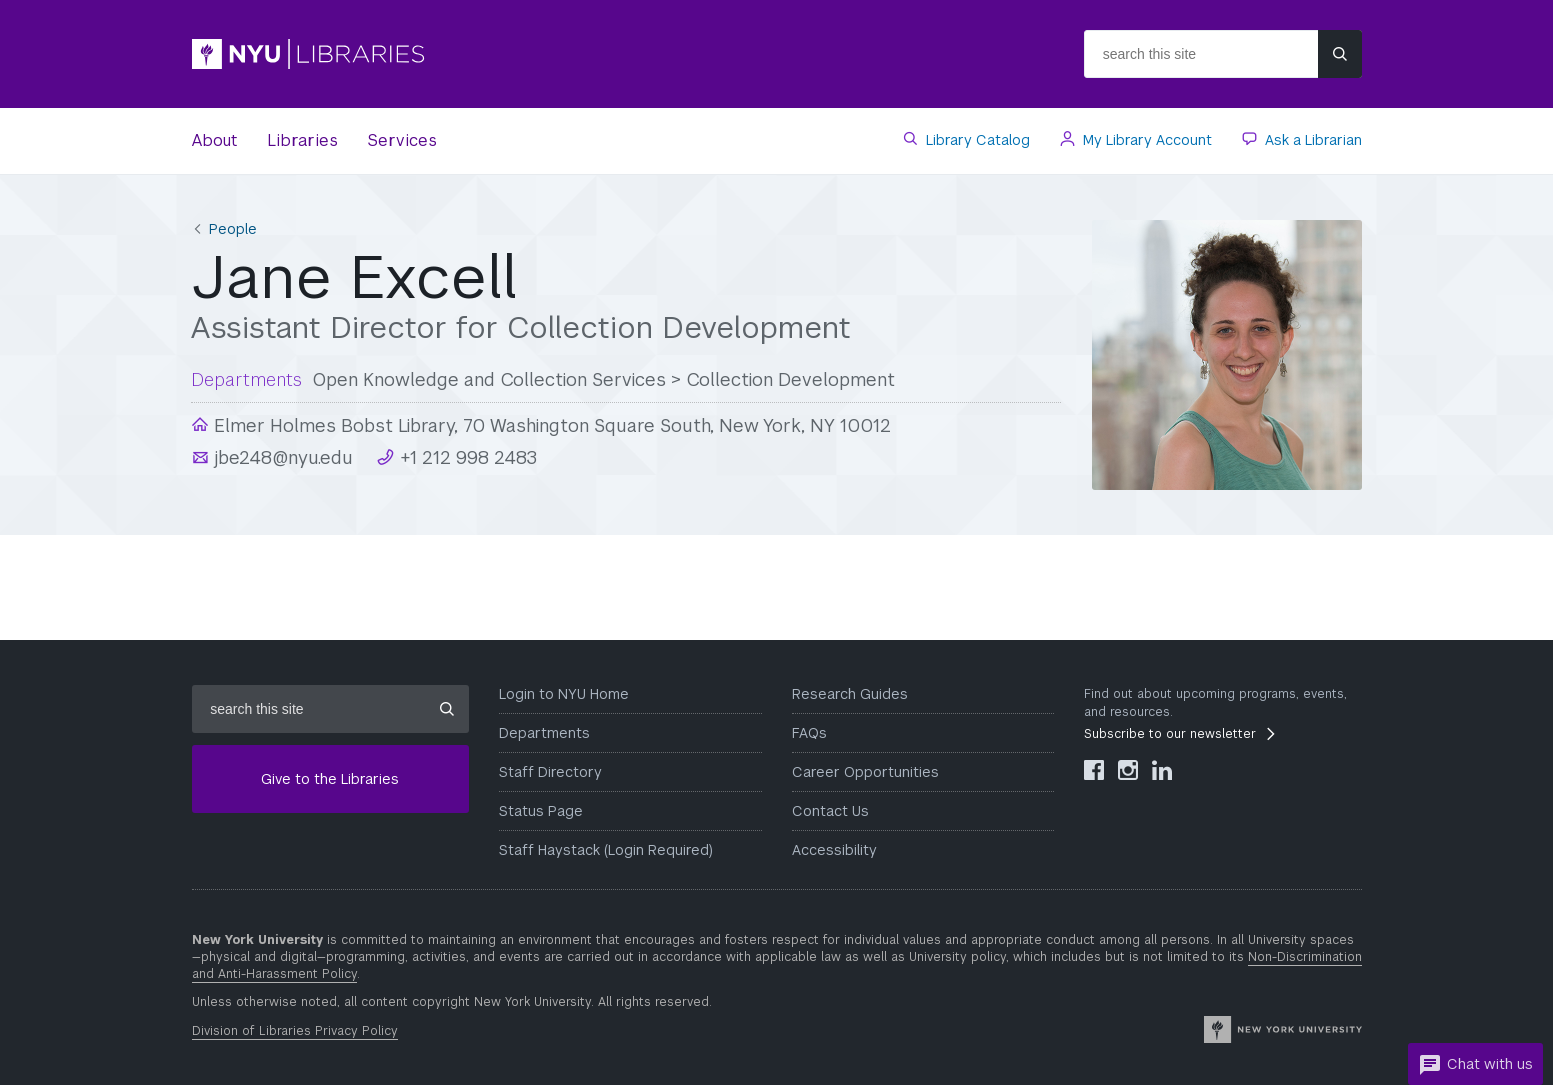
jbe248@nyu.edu (281, 457)
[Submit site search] (1340, 54)
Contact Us (830, 811)
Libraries (302, 140)
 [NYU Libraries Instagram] (1128, 770)
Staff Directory (550, 772)
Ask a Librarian (1311, 140)
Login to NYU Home (564, 694)
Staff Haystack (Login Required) (606, 850)
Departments (544, 733)
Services (402, 140)
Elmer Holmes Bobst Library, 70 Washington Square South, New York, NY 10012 (550, 425)
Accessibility (834, 850)
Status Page (541, 811)
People (233, 229)
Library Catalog (976, 140)
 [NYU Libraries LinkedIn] (1162, 770)
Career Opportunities (865, 772)
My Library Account (1145, 140)
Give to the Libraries (330, 779)
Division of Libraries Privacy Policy (295, 1031)
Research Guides (850, 694)
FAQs (809, 733)
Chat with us (1475, 1065)
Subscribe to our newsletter (1170, 734)
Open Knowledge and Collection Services (489, 379)
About (214, 140)
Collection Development (790, 379)
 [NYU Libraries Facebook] (1094, 770)
